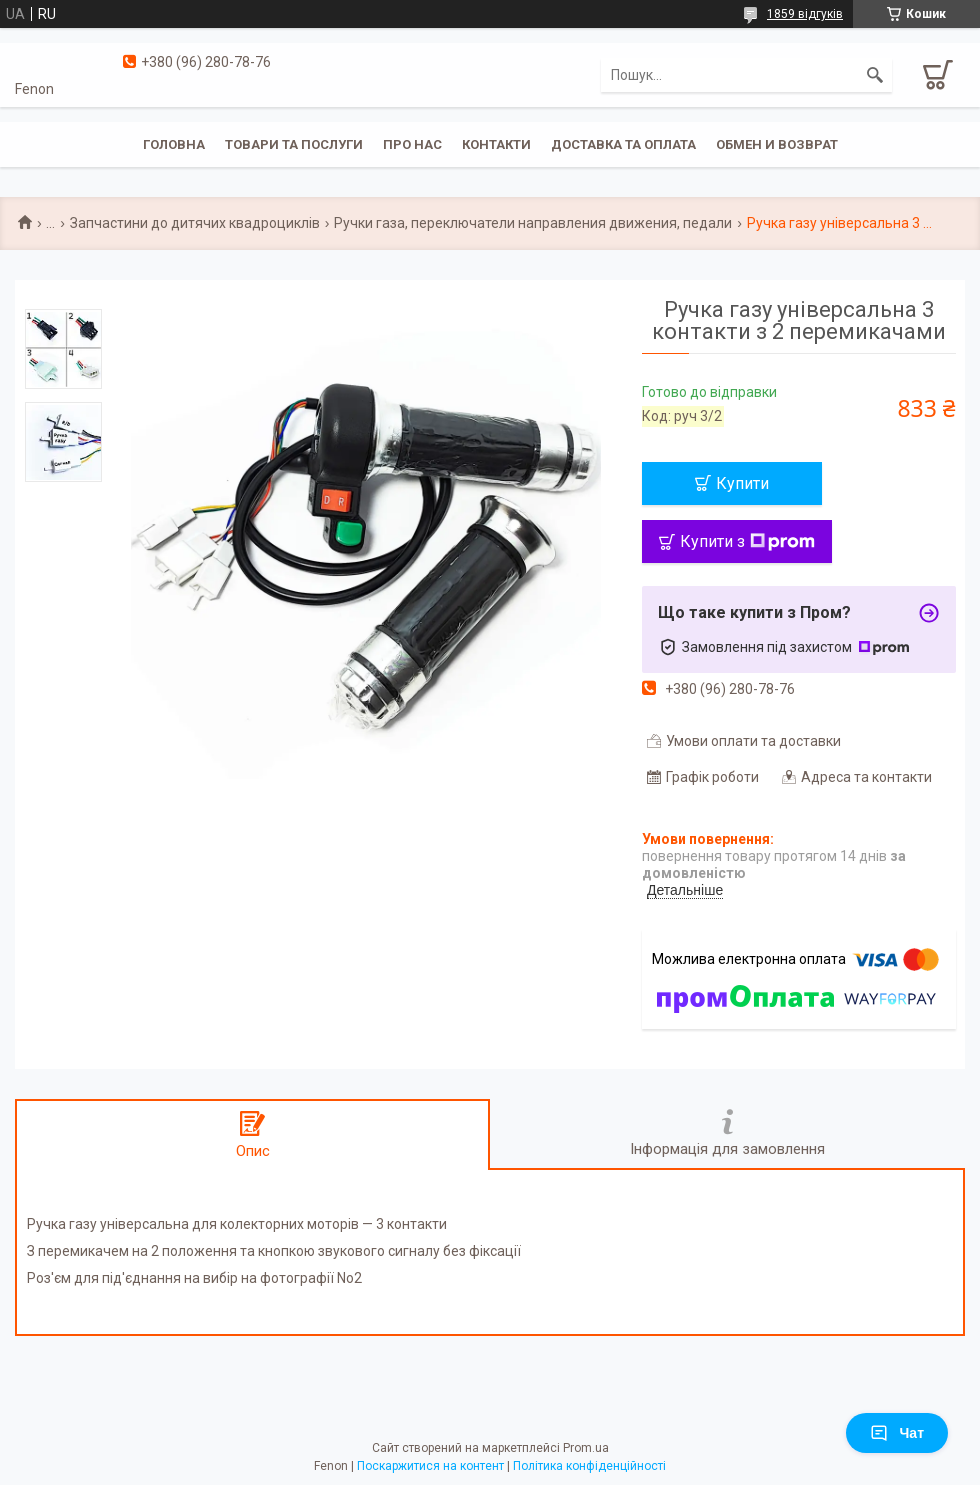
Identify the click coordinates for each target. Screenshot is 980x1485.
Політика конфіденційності (589, 1466)
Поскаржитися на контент (430, 1466)
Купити (742, 483)
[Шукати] (875, 75)
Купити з (747, 541)
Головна (174, 144)
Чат (897, 1433)
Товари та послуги (294, 144)
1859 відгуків (805, 14)
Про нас (412, 144)
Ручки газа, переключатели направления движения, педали (533, 223)
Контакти (496, 144)
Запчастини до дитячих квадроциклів (195, 223)
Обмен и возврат (777, 144)
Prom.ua (586, 1448)
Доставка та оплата (623, 144)
